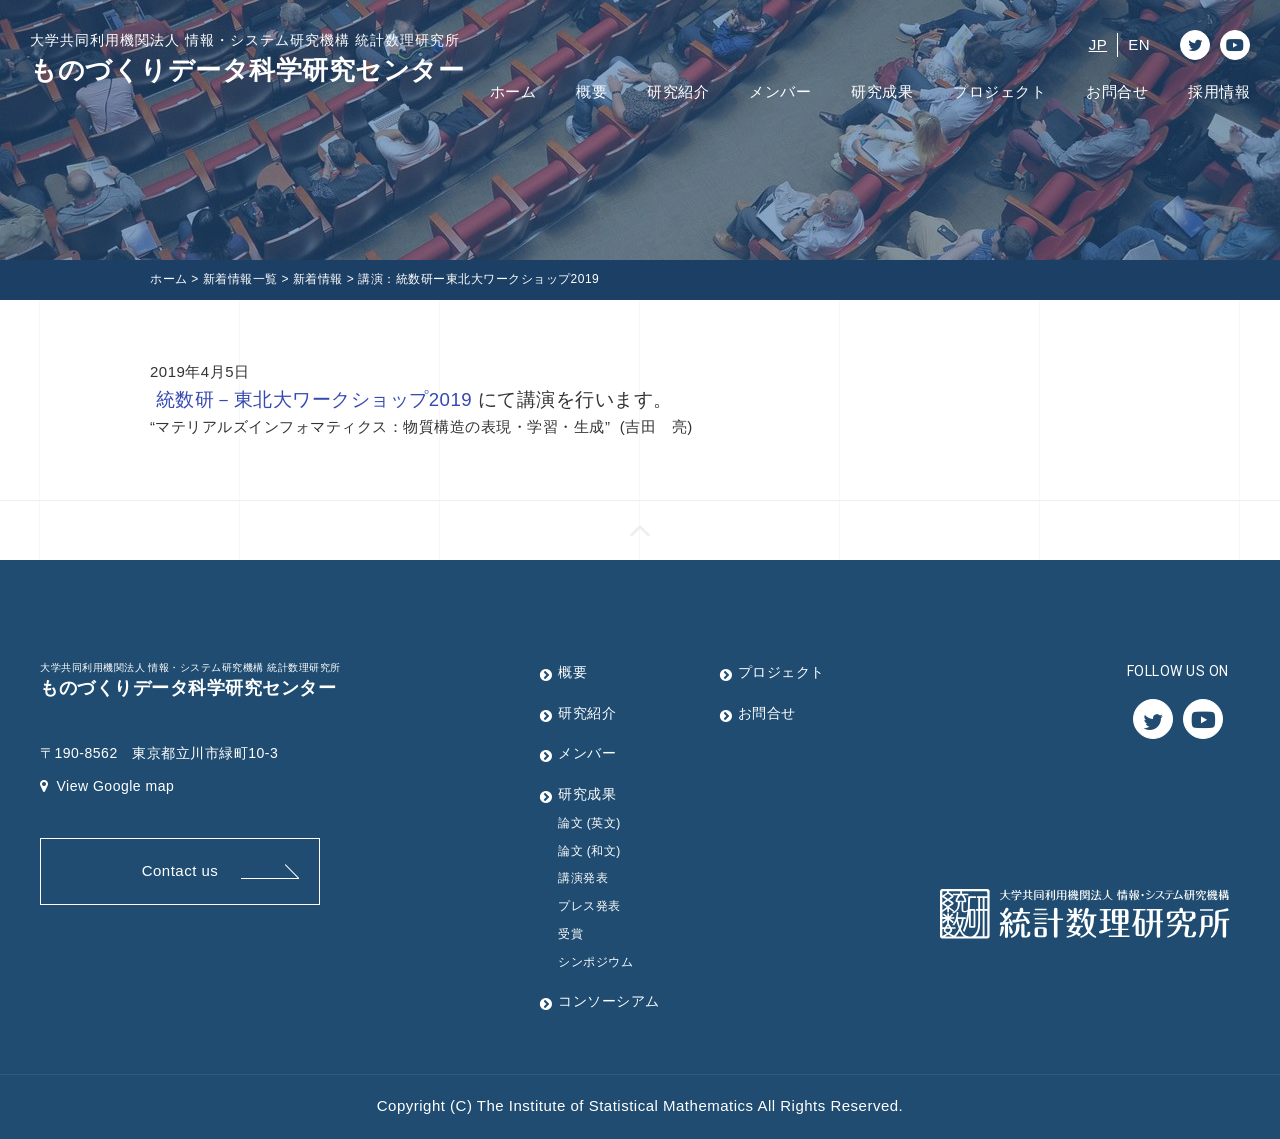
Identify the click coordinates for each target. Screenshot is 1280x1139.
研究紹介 (678, 91)
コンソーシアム (609, 1001)
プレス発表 (589, 906)
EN (1139, 44)
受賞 (570, 934)
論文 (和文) (589, 851)
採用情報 (1219, 91)
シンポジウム (595, 962)
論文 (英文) (589, 823)
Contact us (180, 870)
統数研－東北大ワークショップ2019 (314, 399)
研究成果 (882, 91)
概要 (591, 91)
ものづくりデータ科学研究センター (247, 57)
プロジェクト (999, 91)
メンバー (780, 91)
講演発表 (583, 878)
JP (1098, 44)
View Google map (107, 786)
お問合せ (1117, 91)
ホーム (513, 91)
